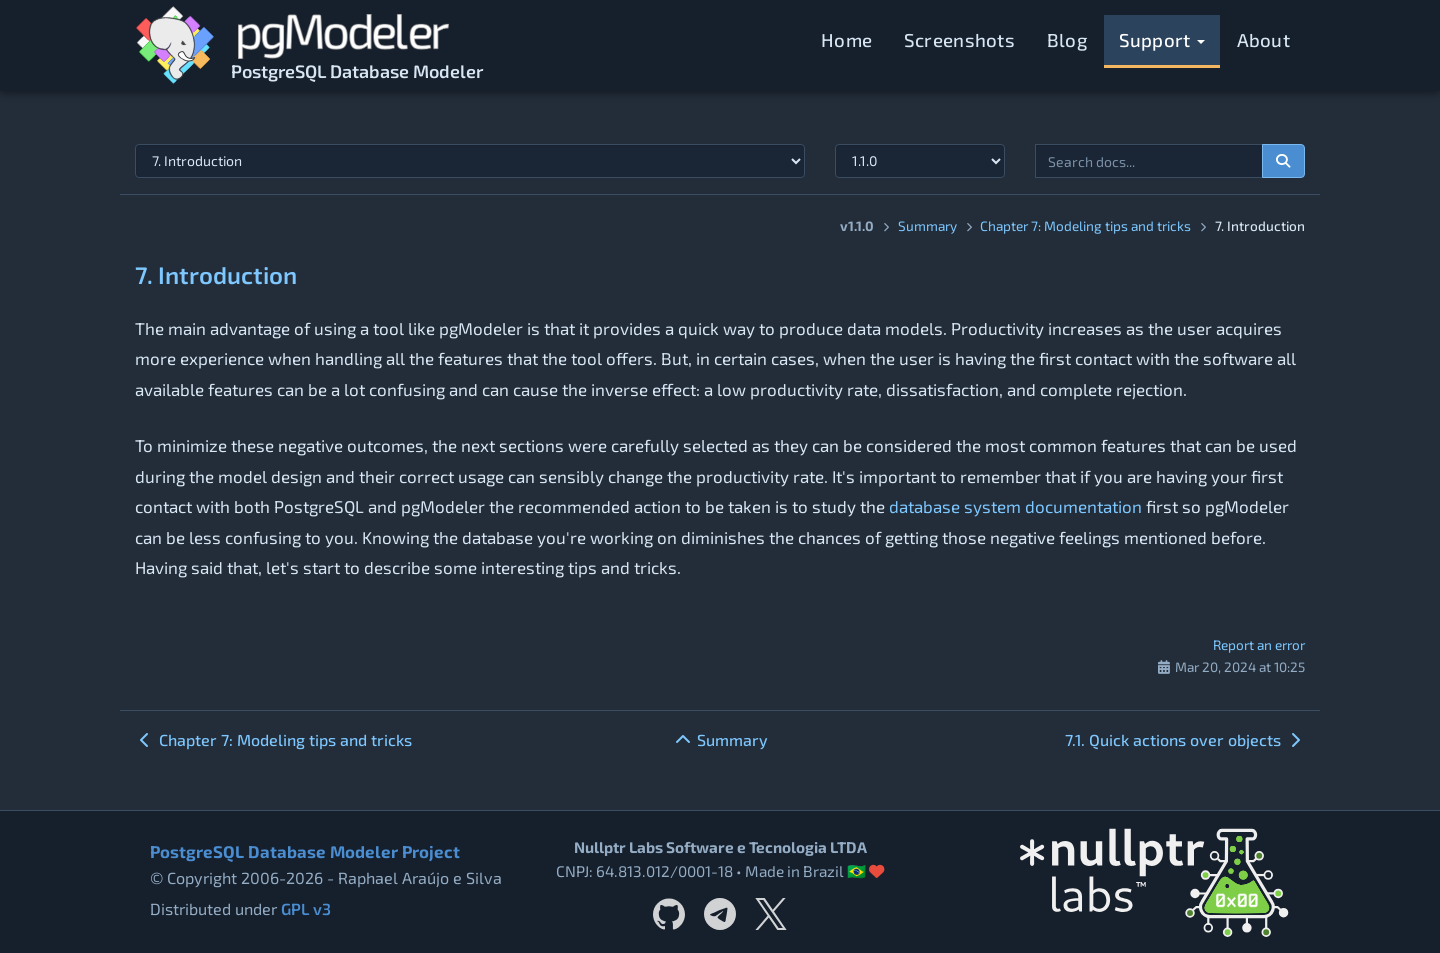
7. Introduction (216, 274)
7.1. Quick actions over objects (1185, 739)
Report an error (1259, 644)
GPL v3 (306, 908)
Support (1162, 39)
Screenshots (959, 39)
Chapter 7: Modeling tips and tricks (1085, 225)
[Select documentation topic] (470, 161)
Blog (1067, 39)
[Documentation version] (920, 161)
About (1264, 39)
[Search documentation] (1284, 161)
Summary (927, 225)
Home (846, 39)
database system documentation (1015, 506)
